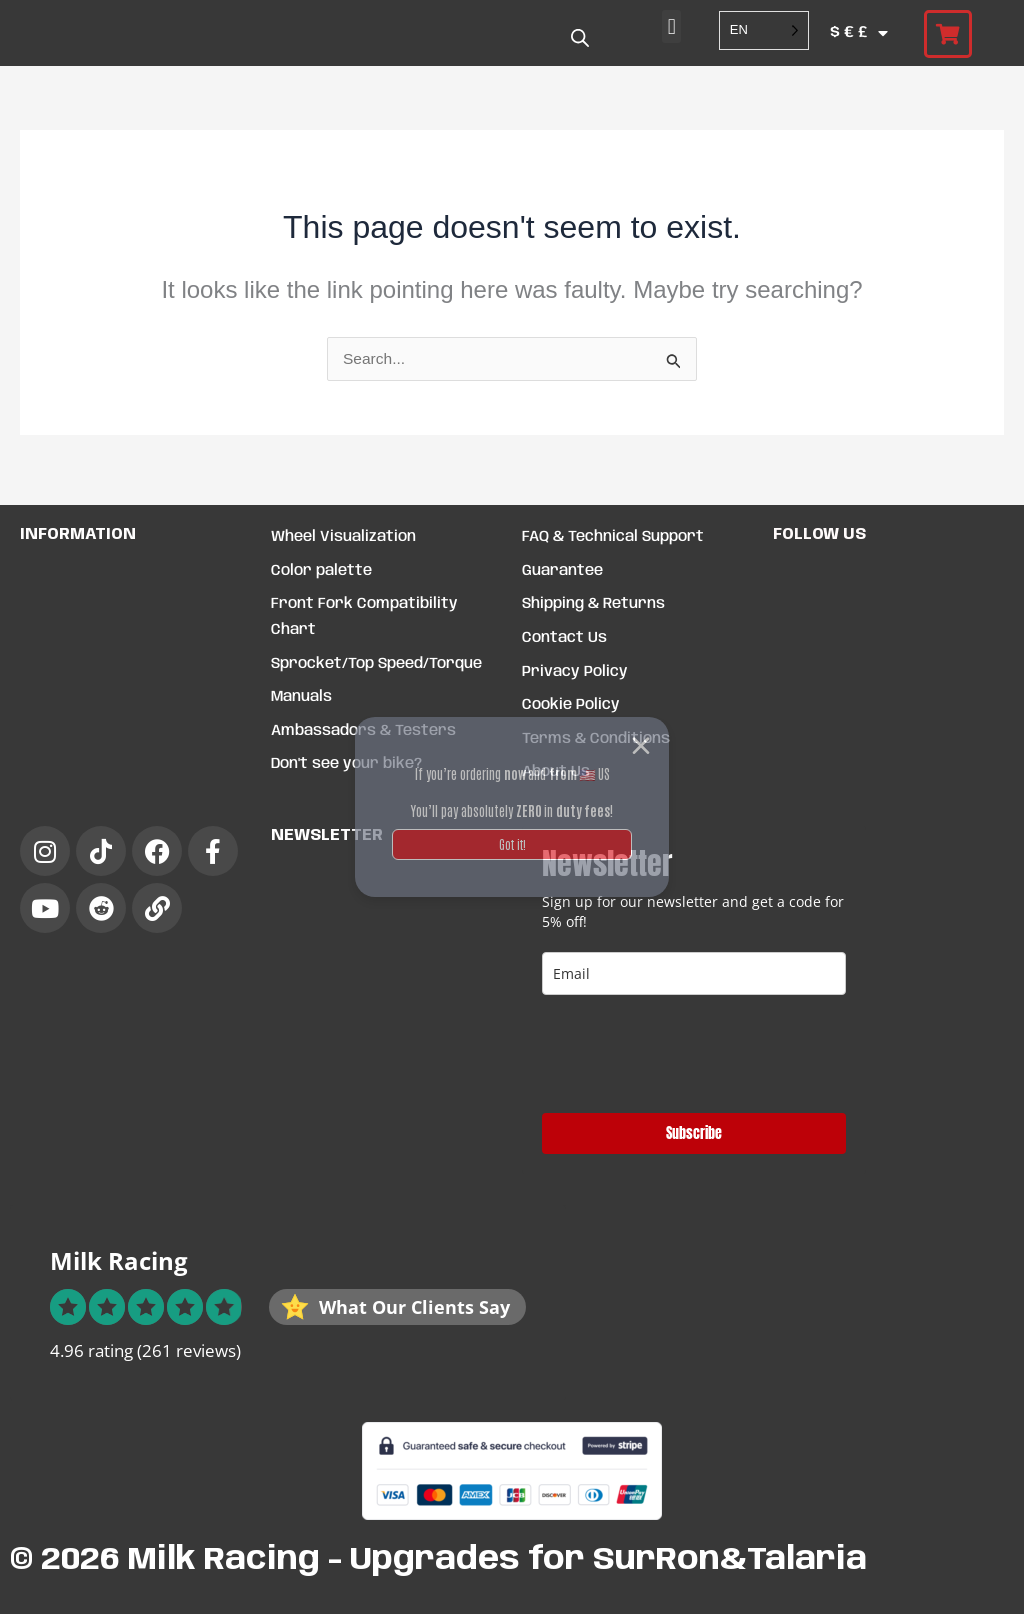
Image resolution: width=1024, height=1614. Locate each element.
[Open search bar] (580, 38)
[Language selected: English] (764, 30)
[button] (671, 26)
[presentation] (694, 1054)
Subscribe (694, 1133)
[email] (694, 973)
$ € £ (859, 33)
